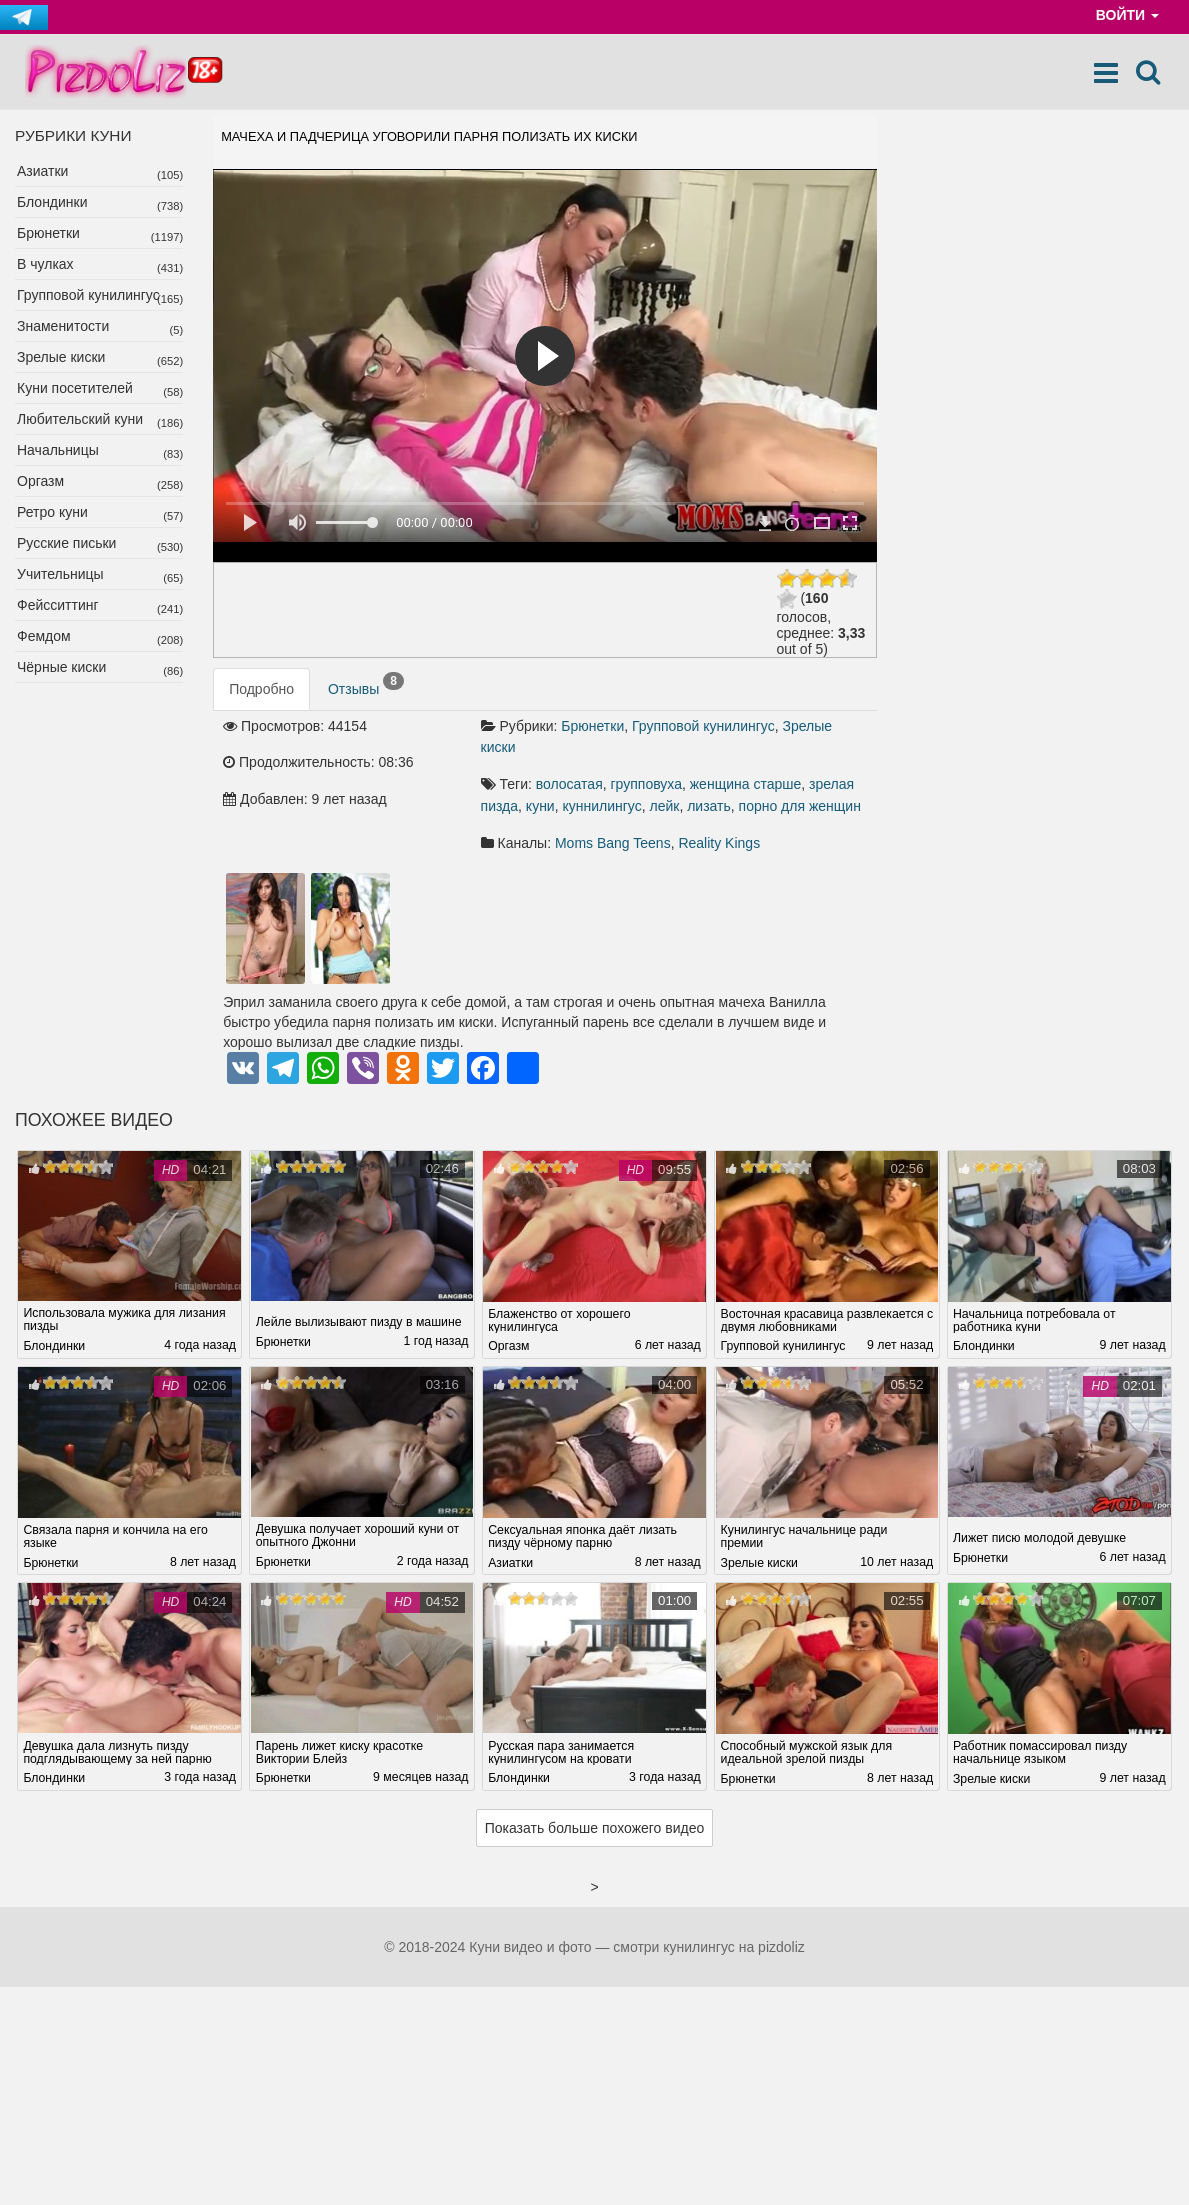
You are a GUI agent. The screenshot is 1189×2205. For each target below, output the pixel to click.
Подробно (261, 689)
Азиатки (42, 171)
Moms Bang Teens (613, 843)
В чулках (45, 264)
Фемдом (44, 636)
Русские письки (66, 543)
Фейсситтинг (58, 605)
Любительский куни (80, 419)
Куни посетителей (75, 388)
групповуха (646, 784)
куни (540, 806)
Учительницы (60, 574)
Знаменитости (63, 326)
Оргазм (40, 481)
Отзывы (366, 685)
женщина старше (745, 784)
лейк (665, 806)
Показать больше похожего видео (595, 1828)
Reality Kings (719, 843)
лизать (709, 806)
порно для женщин (800, 806)
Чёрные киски (61, 667)
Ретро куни (52, 512)
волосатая (569, 784)
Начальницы (58, 450)
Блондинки (52, 202)
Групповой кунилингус (88, 295)
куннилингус (601, 806)
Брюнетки (48, 233)
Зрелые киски (61, 357)
